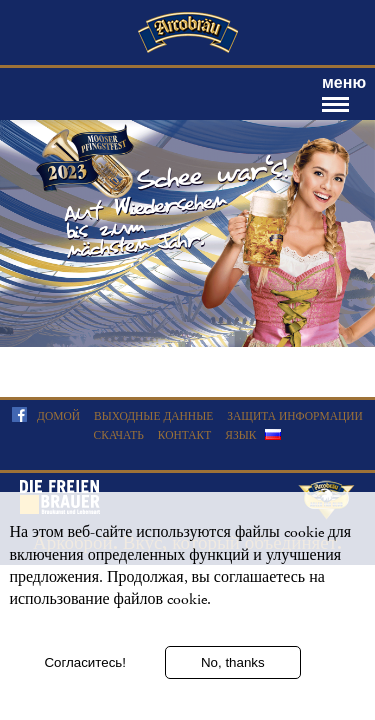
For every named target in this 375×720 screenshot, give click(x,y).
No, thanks (233, 664)
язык (240, 435)
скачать (119, 435)
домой (58, 416)
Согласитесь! (85, 664)
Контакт (184, 435)
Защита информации (295, 416)
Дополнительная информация (102, 627)
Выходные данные (153, 416)
